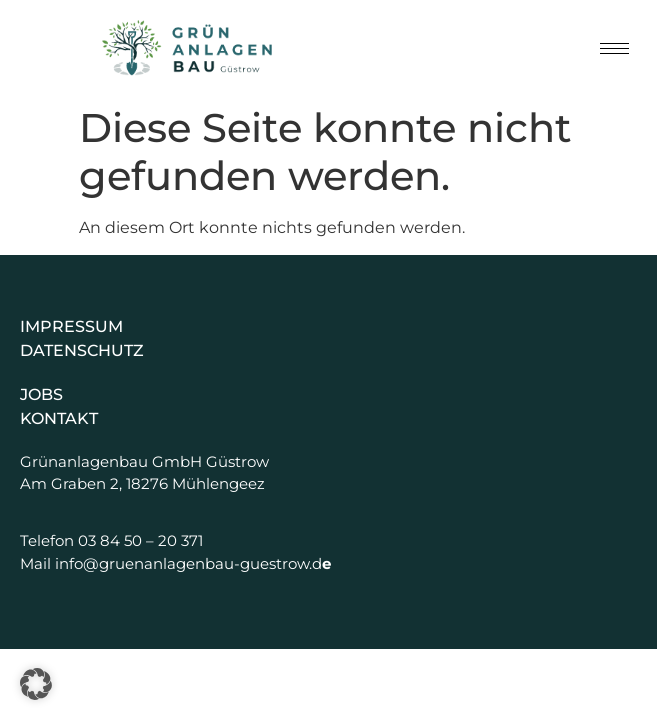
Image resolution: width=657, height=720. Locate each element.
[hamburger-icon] (614, 48)
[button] (36, 684)
